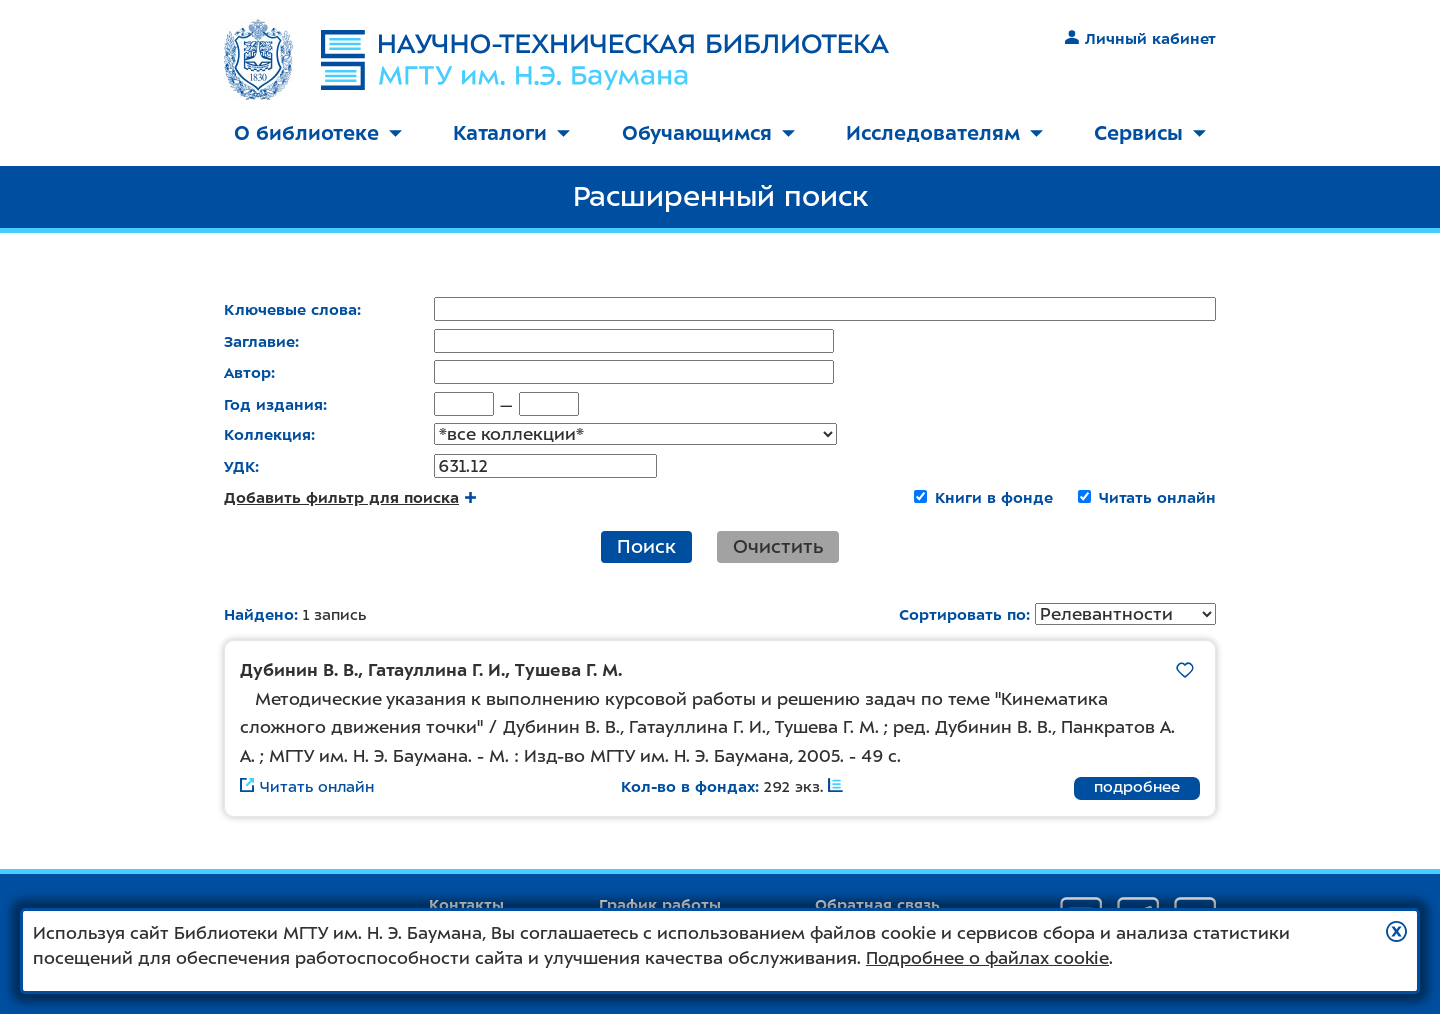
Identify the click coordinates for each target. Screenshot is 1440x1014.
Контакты (466, 905)
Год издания (273, 405)
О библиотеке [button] (318, 133)
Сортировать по (962, 617)
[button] (1396, 931)
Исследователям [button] (944, 133)
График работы (660, 905)
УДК (239, 468)
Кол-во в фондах (688, 789)
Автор (247, 373)
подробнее (1137, 789)
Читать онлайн (1157, 499)
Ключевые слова (290, 310)
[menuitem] (318, 134)
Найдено (259, 616)
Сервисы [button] (1150, 133)
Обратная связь (877, 905)
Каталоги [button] (511, 133)
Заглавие (259, 342)
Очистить (778, 547)
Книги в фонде (994, 499)
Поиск (646, 547)
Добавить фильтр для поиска (350, 499)
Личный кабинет (1140, 39)
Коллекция (267, 436)
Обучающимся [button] (708, 133)
